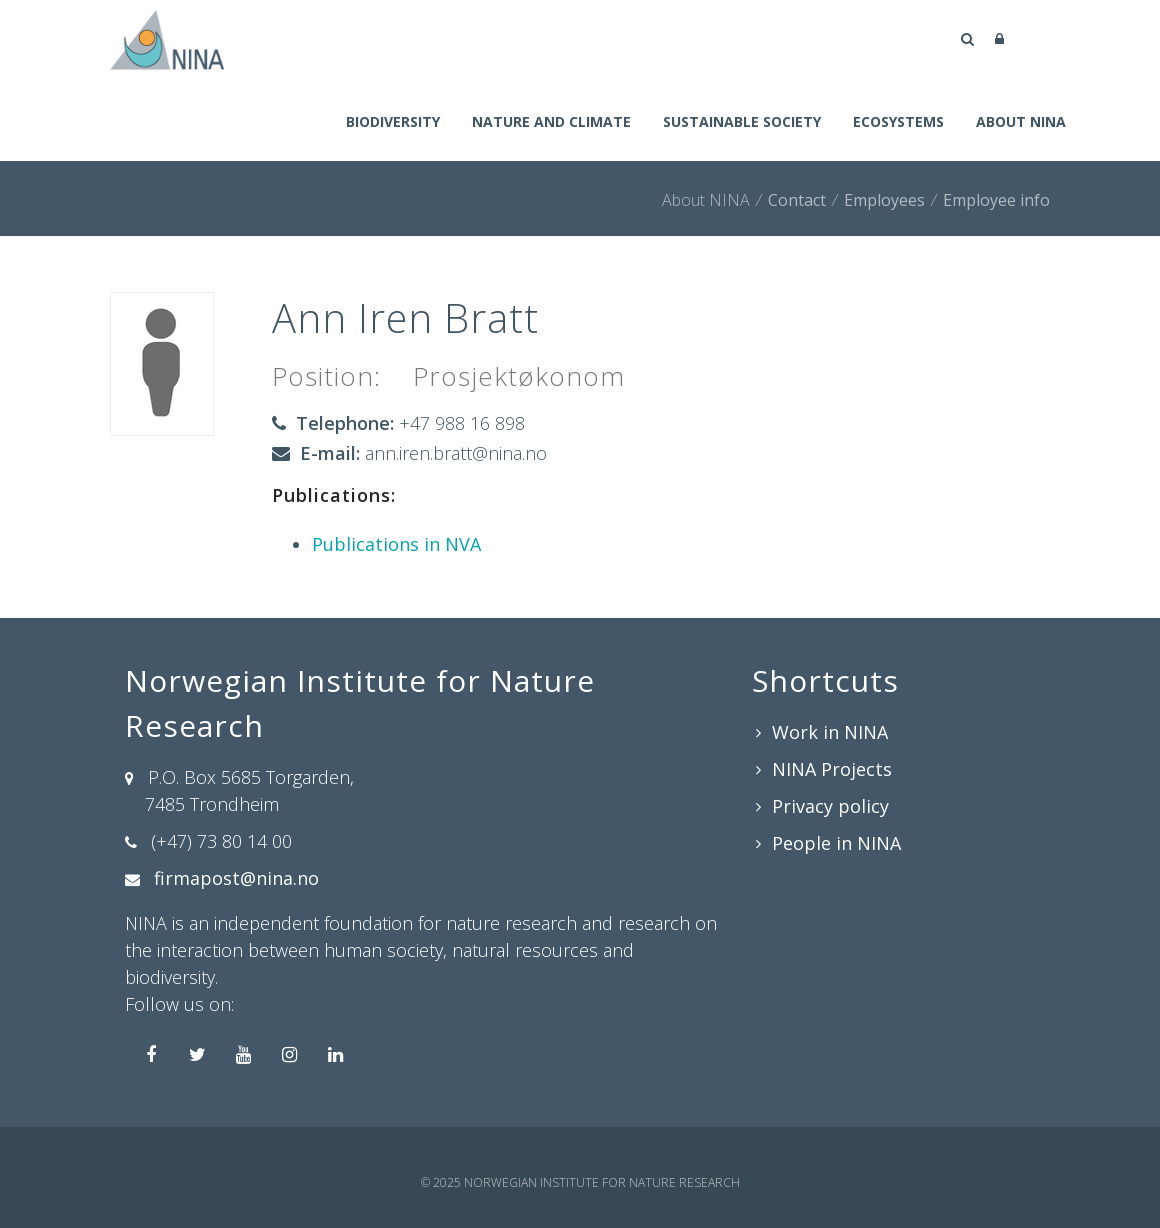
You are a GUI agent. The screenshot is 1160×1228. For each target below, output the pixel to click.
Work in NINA (830, 732)
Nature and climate (551, 121)
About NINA (1021, 121)
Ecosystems (898, 121)
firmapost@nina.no (236, 878)
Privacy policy (830, 806)
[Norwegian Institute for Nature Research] (167, 38)
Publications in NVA (396, 544)
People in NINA (836, 843)
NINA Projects (832, 769)
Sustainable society (742, 121)
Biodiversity (393, 121)
